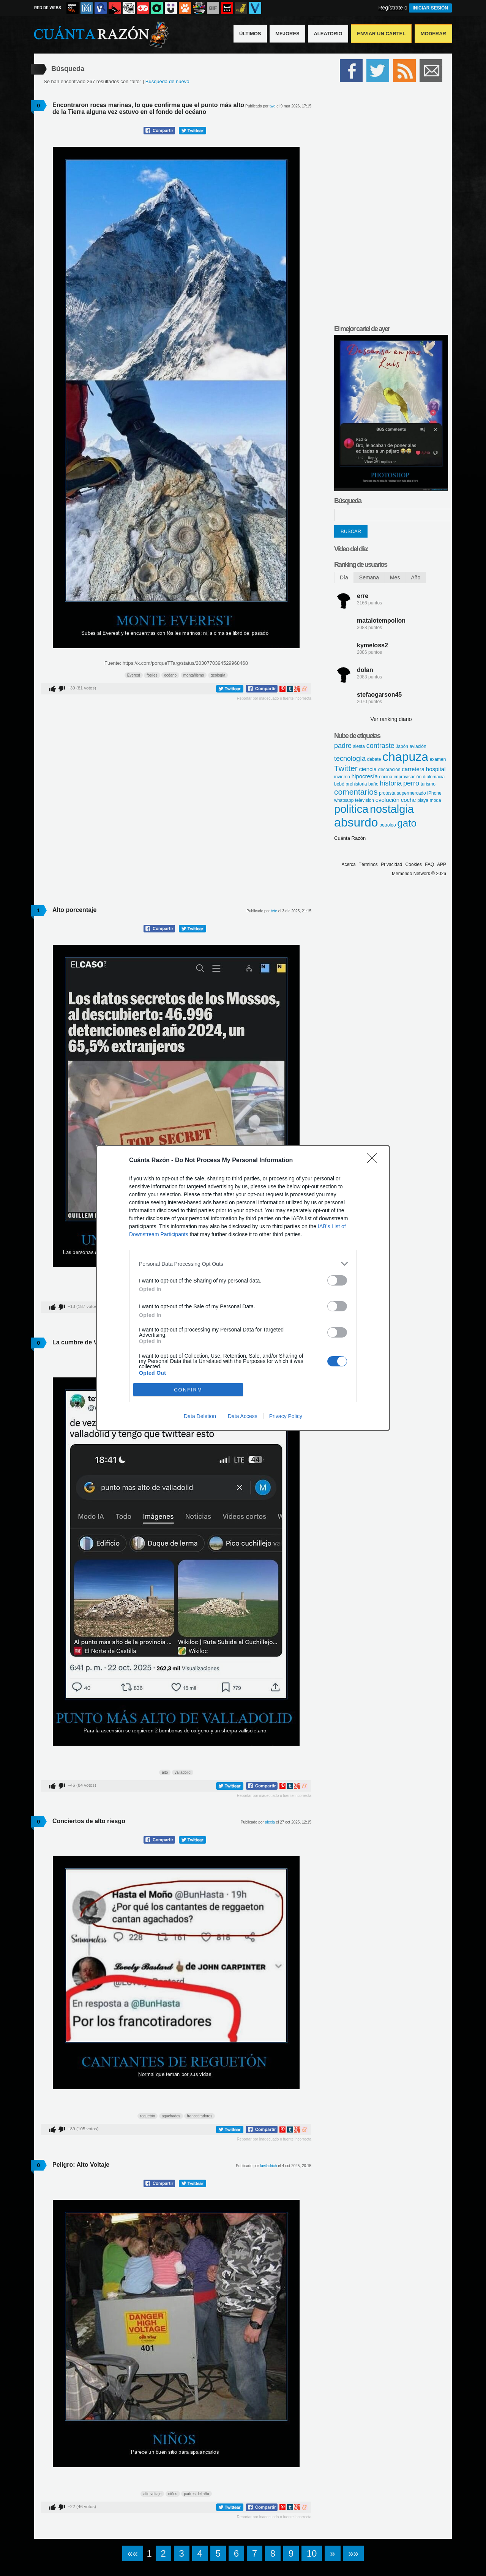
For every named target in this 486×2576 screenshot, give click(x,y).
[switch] (337, 1280)
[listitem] (243, 1264)
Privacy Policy (285, 1416)
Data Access (242, 1416)
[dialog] (243, 1288)
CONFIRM (188, 1390)
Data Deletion (200, 1416)
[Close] (374, 1160)
